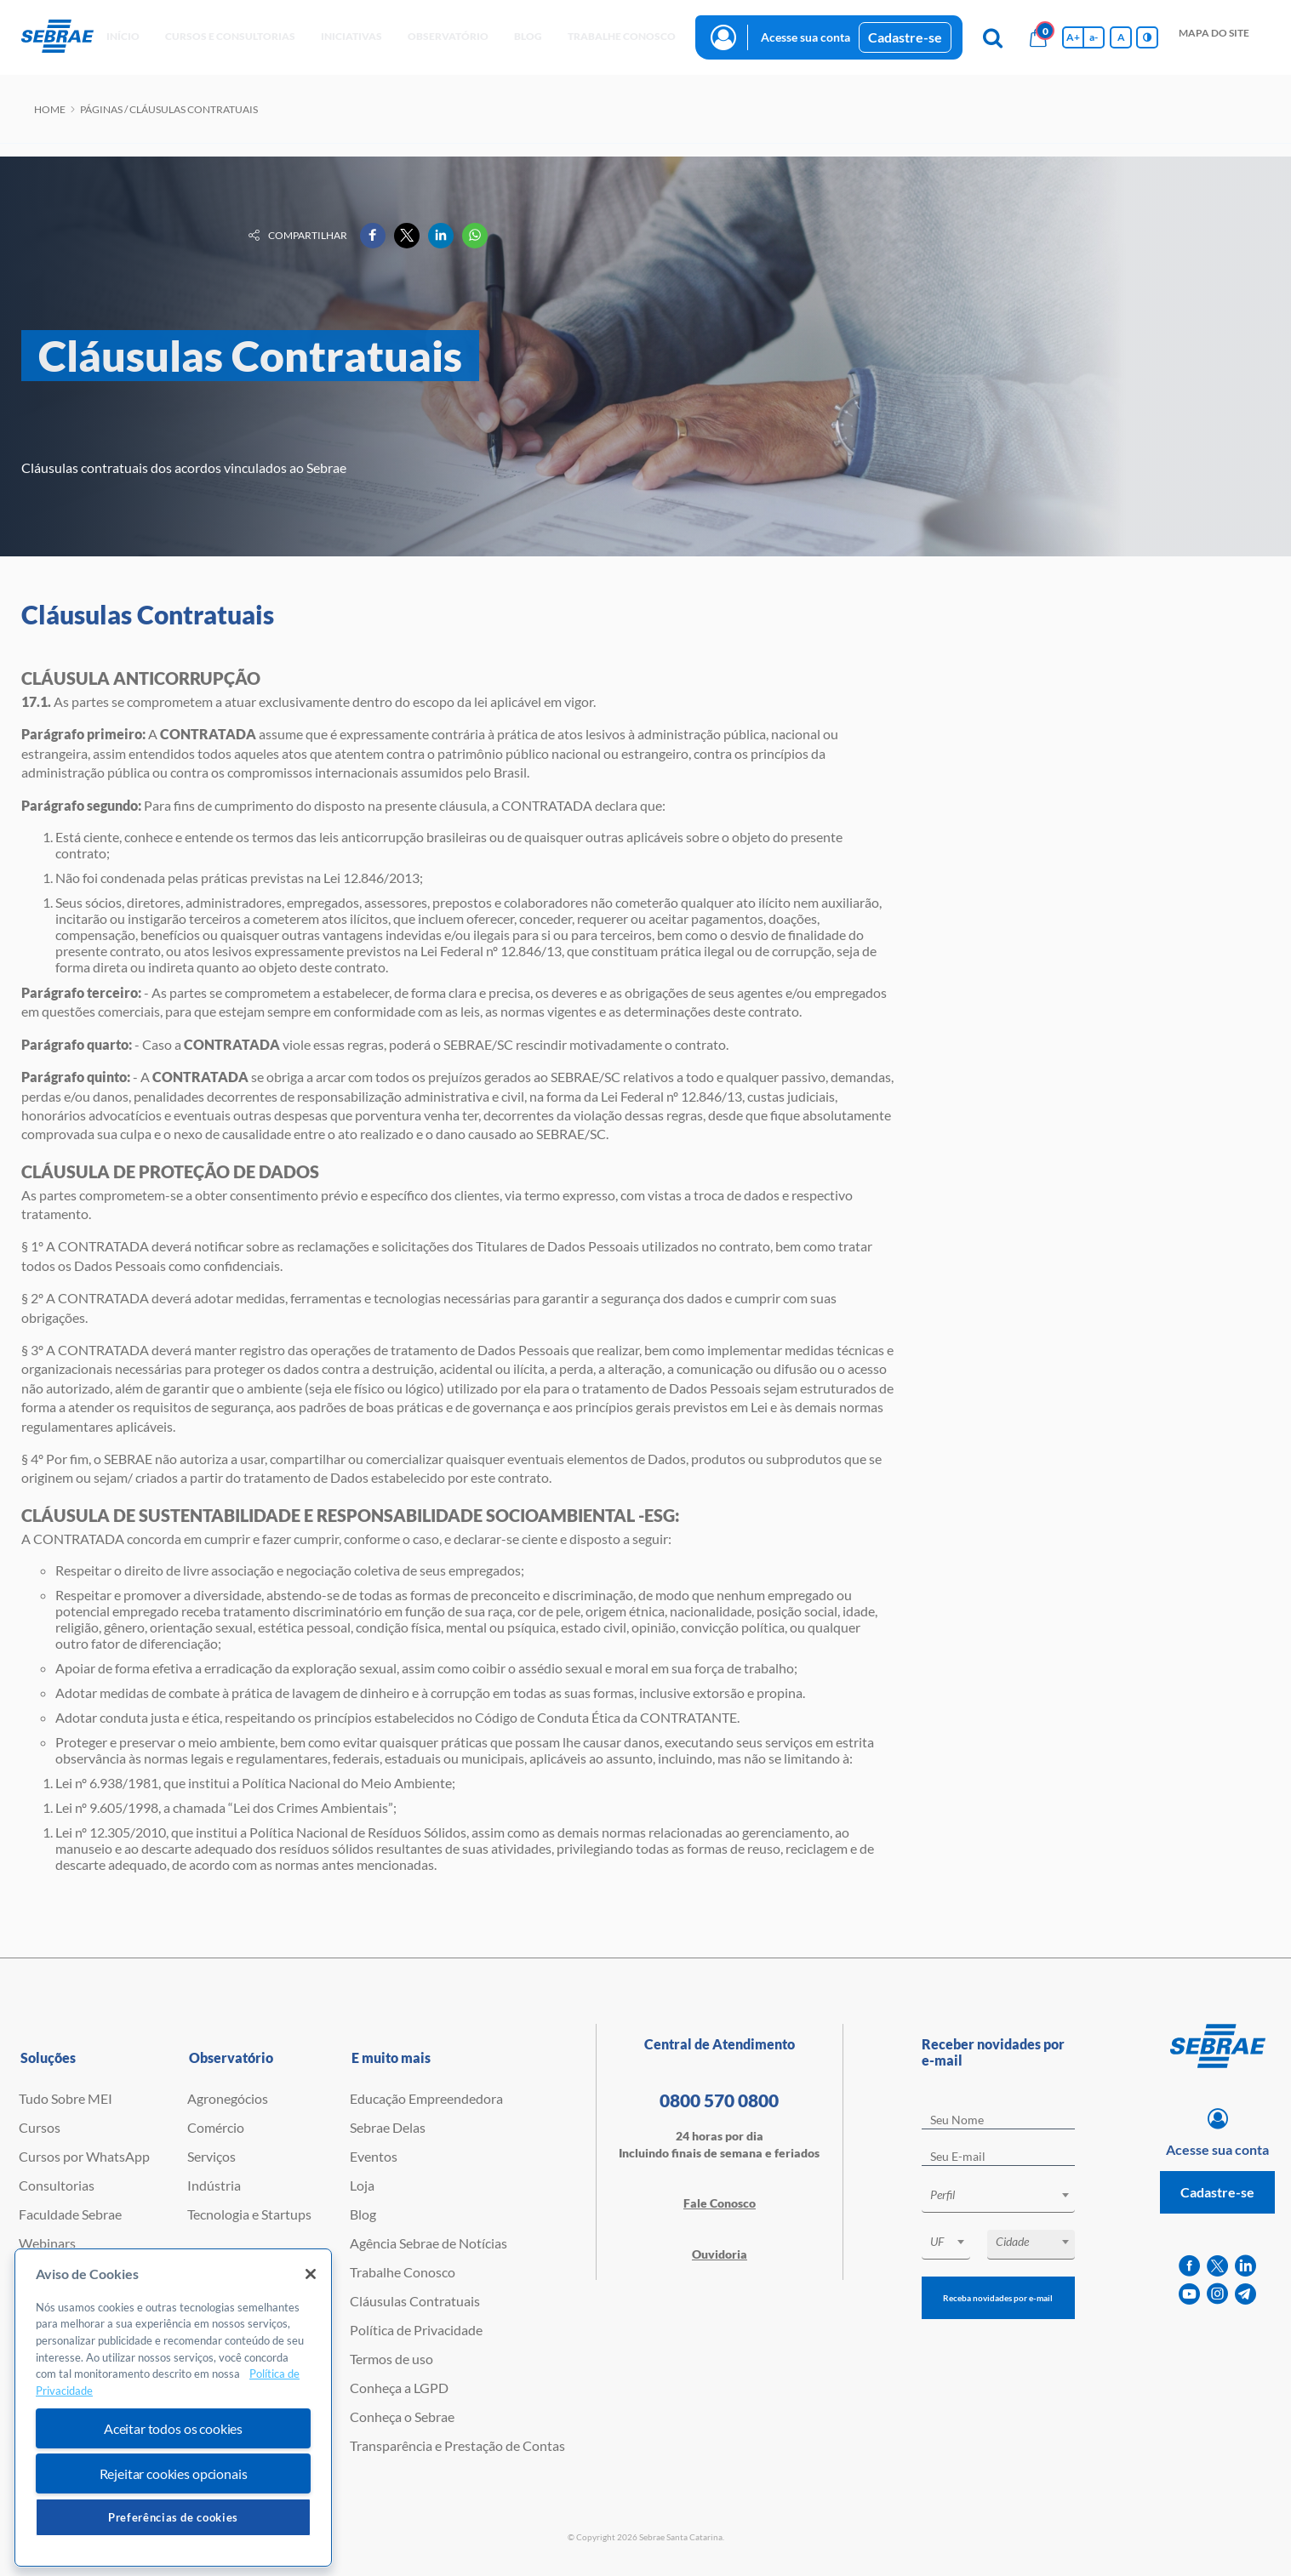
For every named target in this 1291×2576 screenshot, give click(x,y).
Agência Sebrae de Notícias (428, 2243)
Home (50, 109)
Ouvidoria (719, 2254)
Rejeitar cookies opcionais (174, 2473)
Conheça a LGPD (399, 2387)
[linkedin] (1245, 2266)
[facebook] (1189, 2266)
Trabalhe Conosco (402, 2272)
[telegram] (1245, 2294)
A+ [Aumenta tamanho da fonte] (1073, 37)
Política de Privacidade (416, 2330)
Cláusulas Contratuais (415, 2301)
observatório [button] (448, 36)
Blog (363, 2214)
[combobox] (999, 2198)
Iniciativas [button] (351, 36)
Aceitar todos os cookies (173, 2428)
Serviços (211, 2156)
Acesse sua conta (805, 37)
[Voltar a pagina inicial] (57, 37)
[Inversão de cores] (1147, 37)
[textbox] (1007, 2195)
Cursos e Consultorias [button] (230, 36)
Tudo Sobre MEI (65, 2098)
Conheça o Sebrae (402, 2416)
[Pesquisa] (992, 37)
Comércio (215, 2127)
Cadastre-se (905, 37)
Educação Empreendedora (426, 2098)
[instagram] (1217, 2294)
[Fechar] (310, 2274)
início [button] (123, 36)
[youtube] (1189, 2294)
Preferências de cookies (173, 2517)
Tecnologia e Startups (249, 2214)
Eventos (373, 2156)
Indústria (214, 2185)
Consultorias (56, 2185)
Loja (362, 2185)
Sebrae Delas (388, 2127)
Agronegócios (227, 2098)
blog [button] (528, 36)
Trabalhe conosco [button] (622, 36)
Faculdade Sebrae (70, 2214)
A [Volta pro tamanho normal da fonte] (1121, 37)
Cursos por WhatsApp (84, 2156)
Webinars (47, 2243)
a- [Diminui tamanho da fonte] (1093, 37)
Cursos (39, 2127)
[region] (173, 2408)
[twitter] (1217, 2266)
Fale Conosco (719, 2203)
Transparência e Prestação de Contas (457, 2445)
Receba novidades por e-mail (998, 2298)
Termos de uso (391, 2359)
